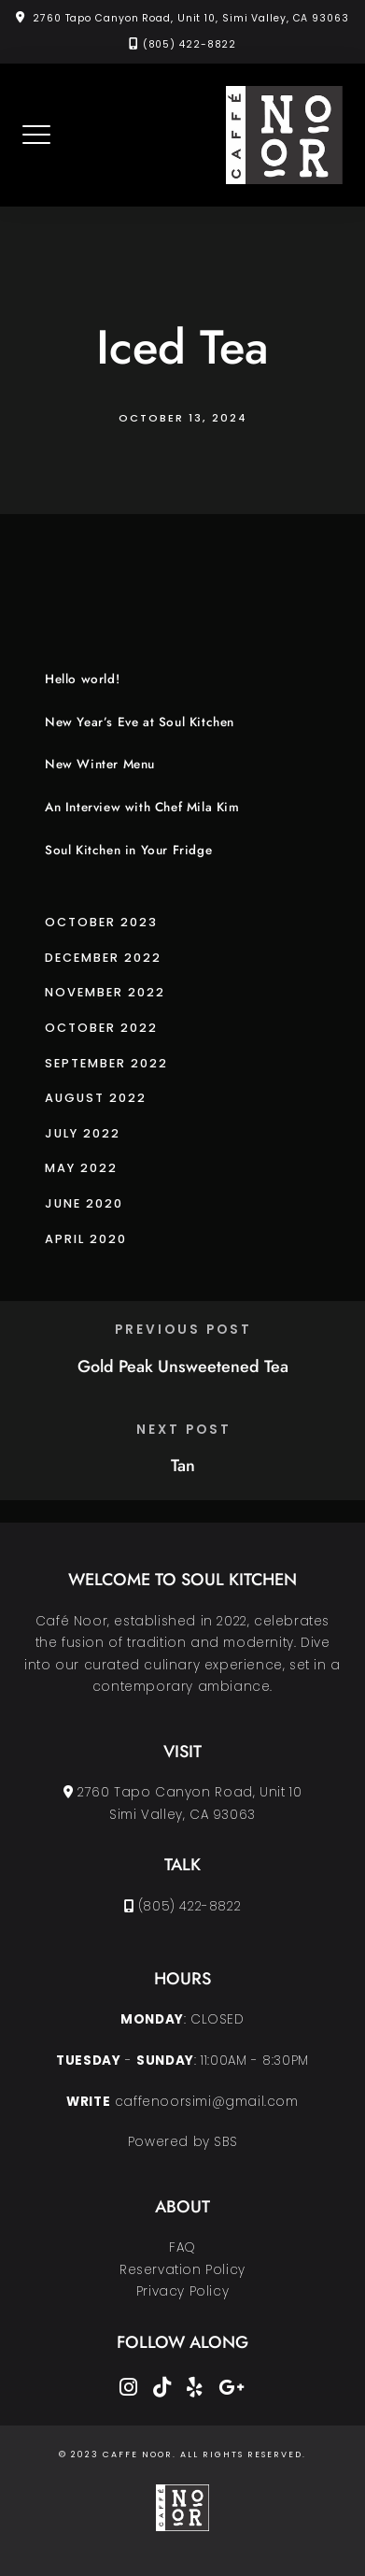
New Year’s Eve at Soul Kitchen (139, 722)
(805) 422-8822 (190, 44)
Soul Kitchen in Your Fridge (128, 850)
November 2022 (105, 992)
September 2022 (106, 1063)
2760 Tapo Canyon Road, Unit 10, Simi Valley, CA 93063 (191, 18)
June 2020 (84, 1203)
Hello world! (82, 679)
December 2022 (103, 958)
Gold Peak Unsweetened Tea (182, 1366)
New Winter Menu (100, 764)
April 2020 (86, 1239)
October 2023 (101, 922)
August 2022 (96, 1098)
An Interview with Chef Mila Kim (142, 807)
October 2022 (101, 1028)
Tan (183, 1465)
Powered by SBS (182, 2142)
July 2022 (82, 1133)
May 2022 (81, 1168)
